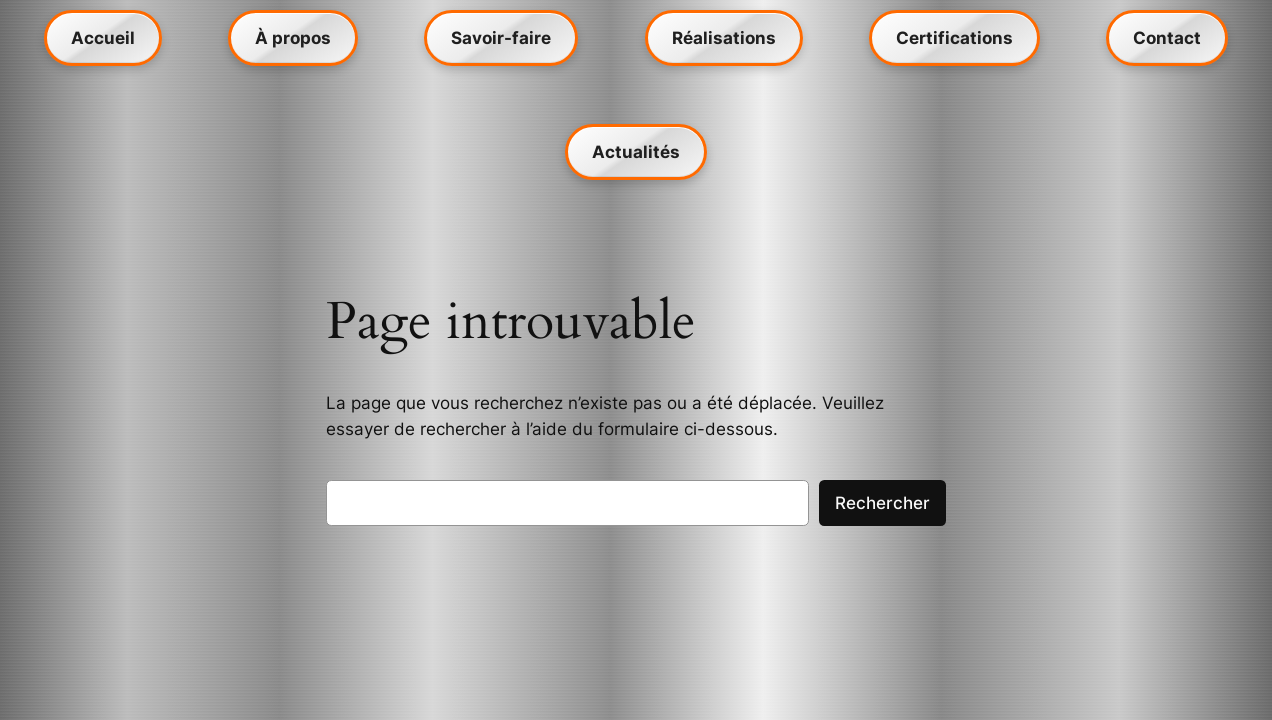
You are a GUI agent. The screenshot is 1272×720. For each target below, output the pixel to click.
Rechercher (882, 503)
